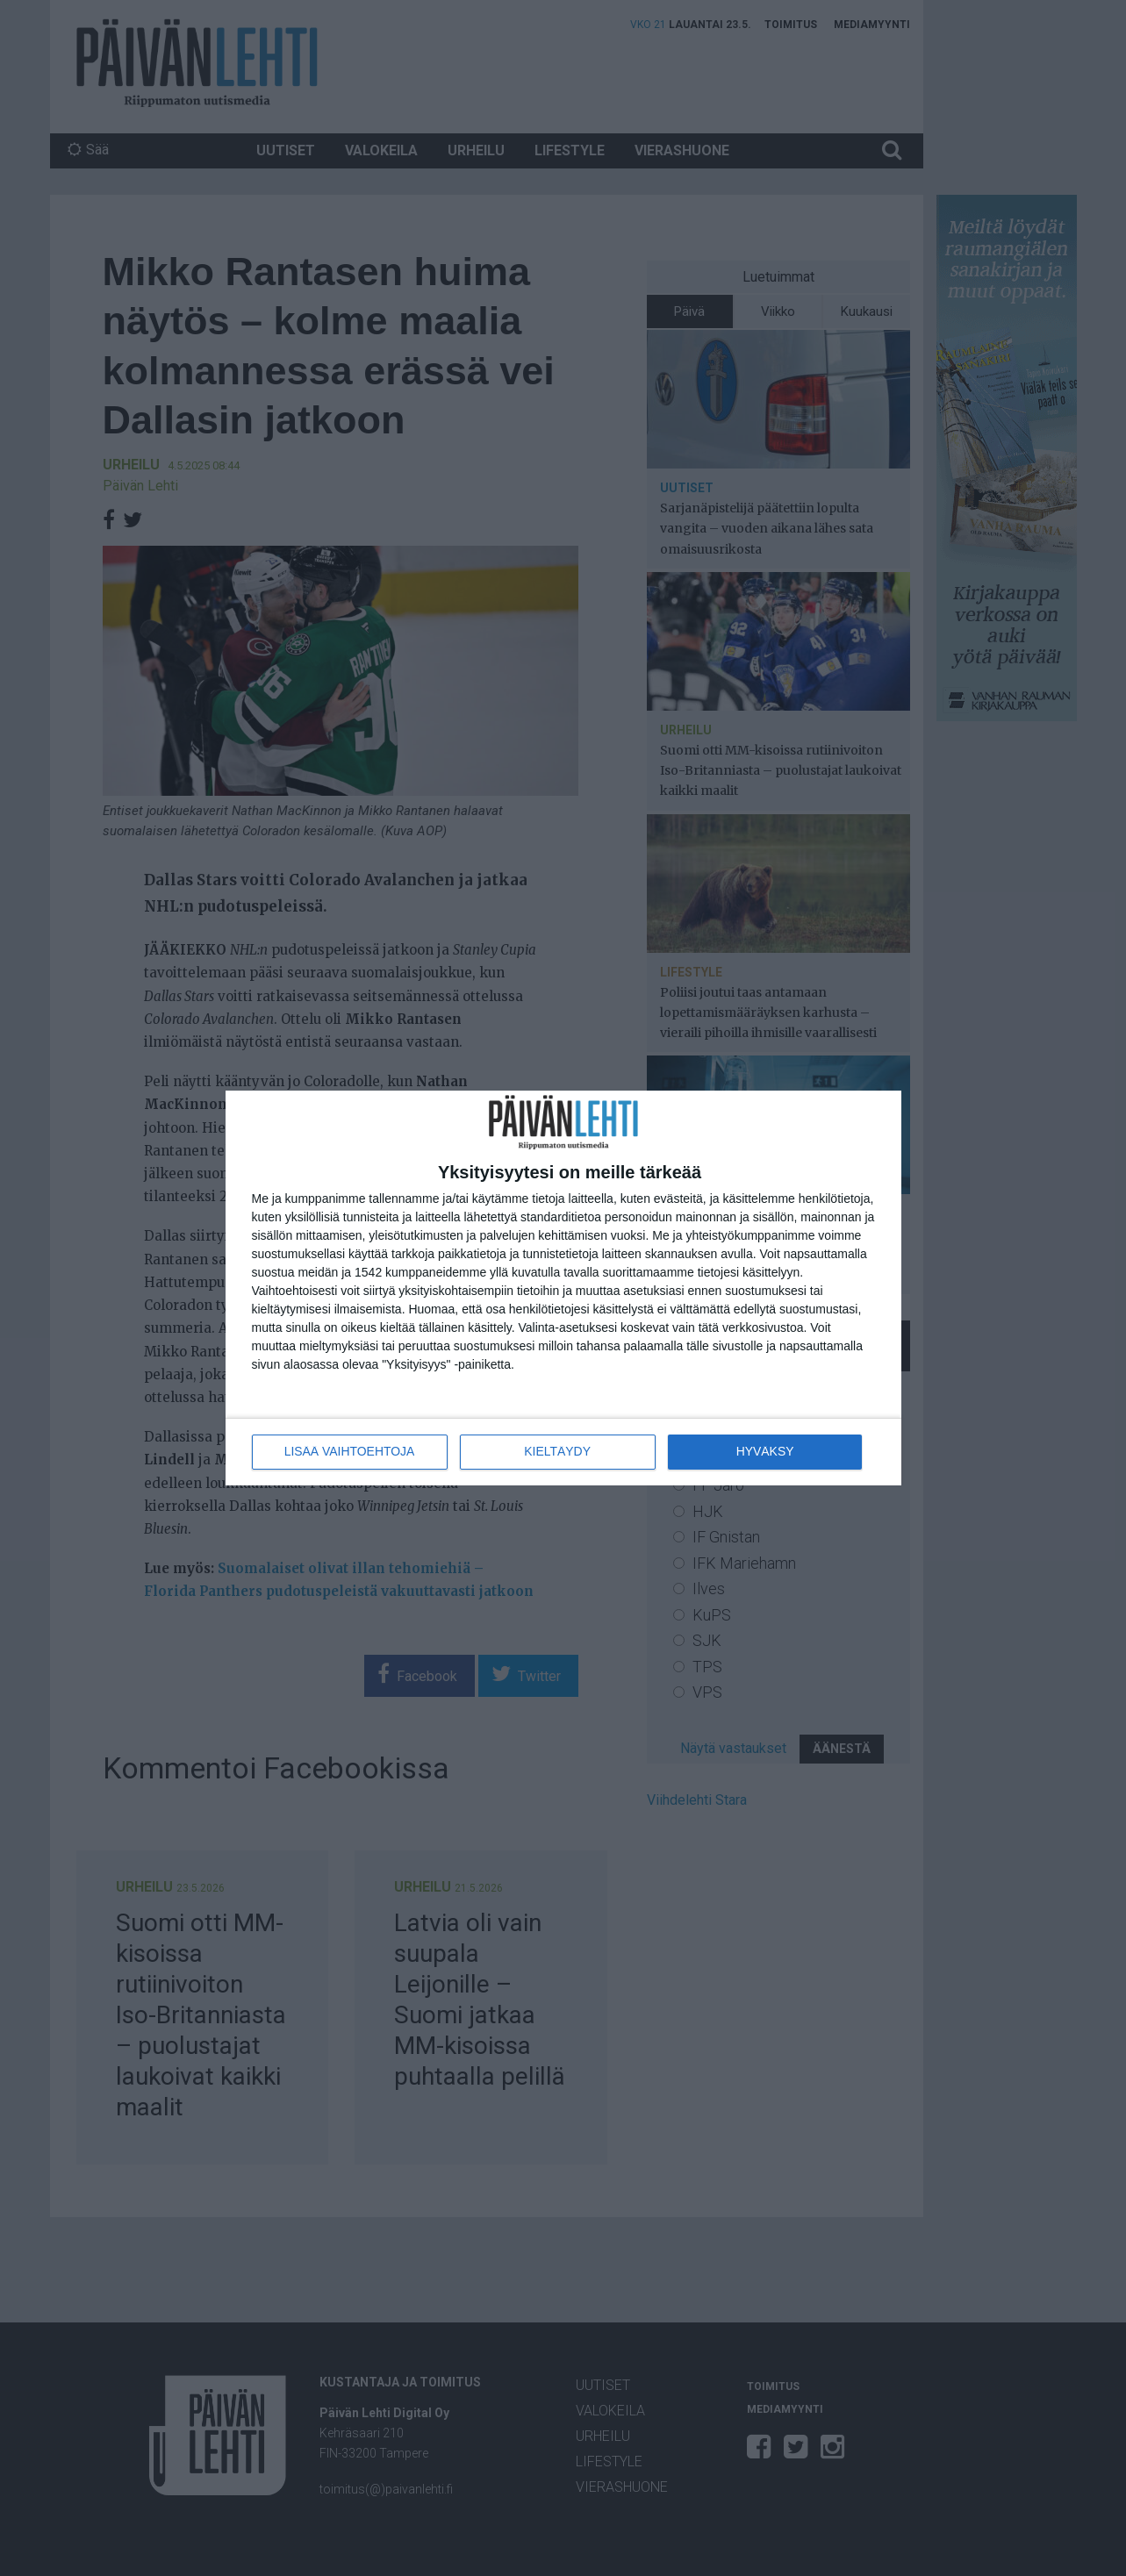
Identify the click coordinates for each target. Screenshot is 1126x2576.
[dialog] (563, 1288)
